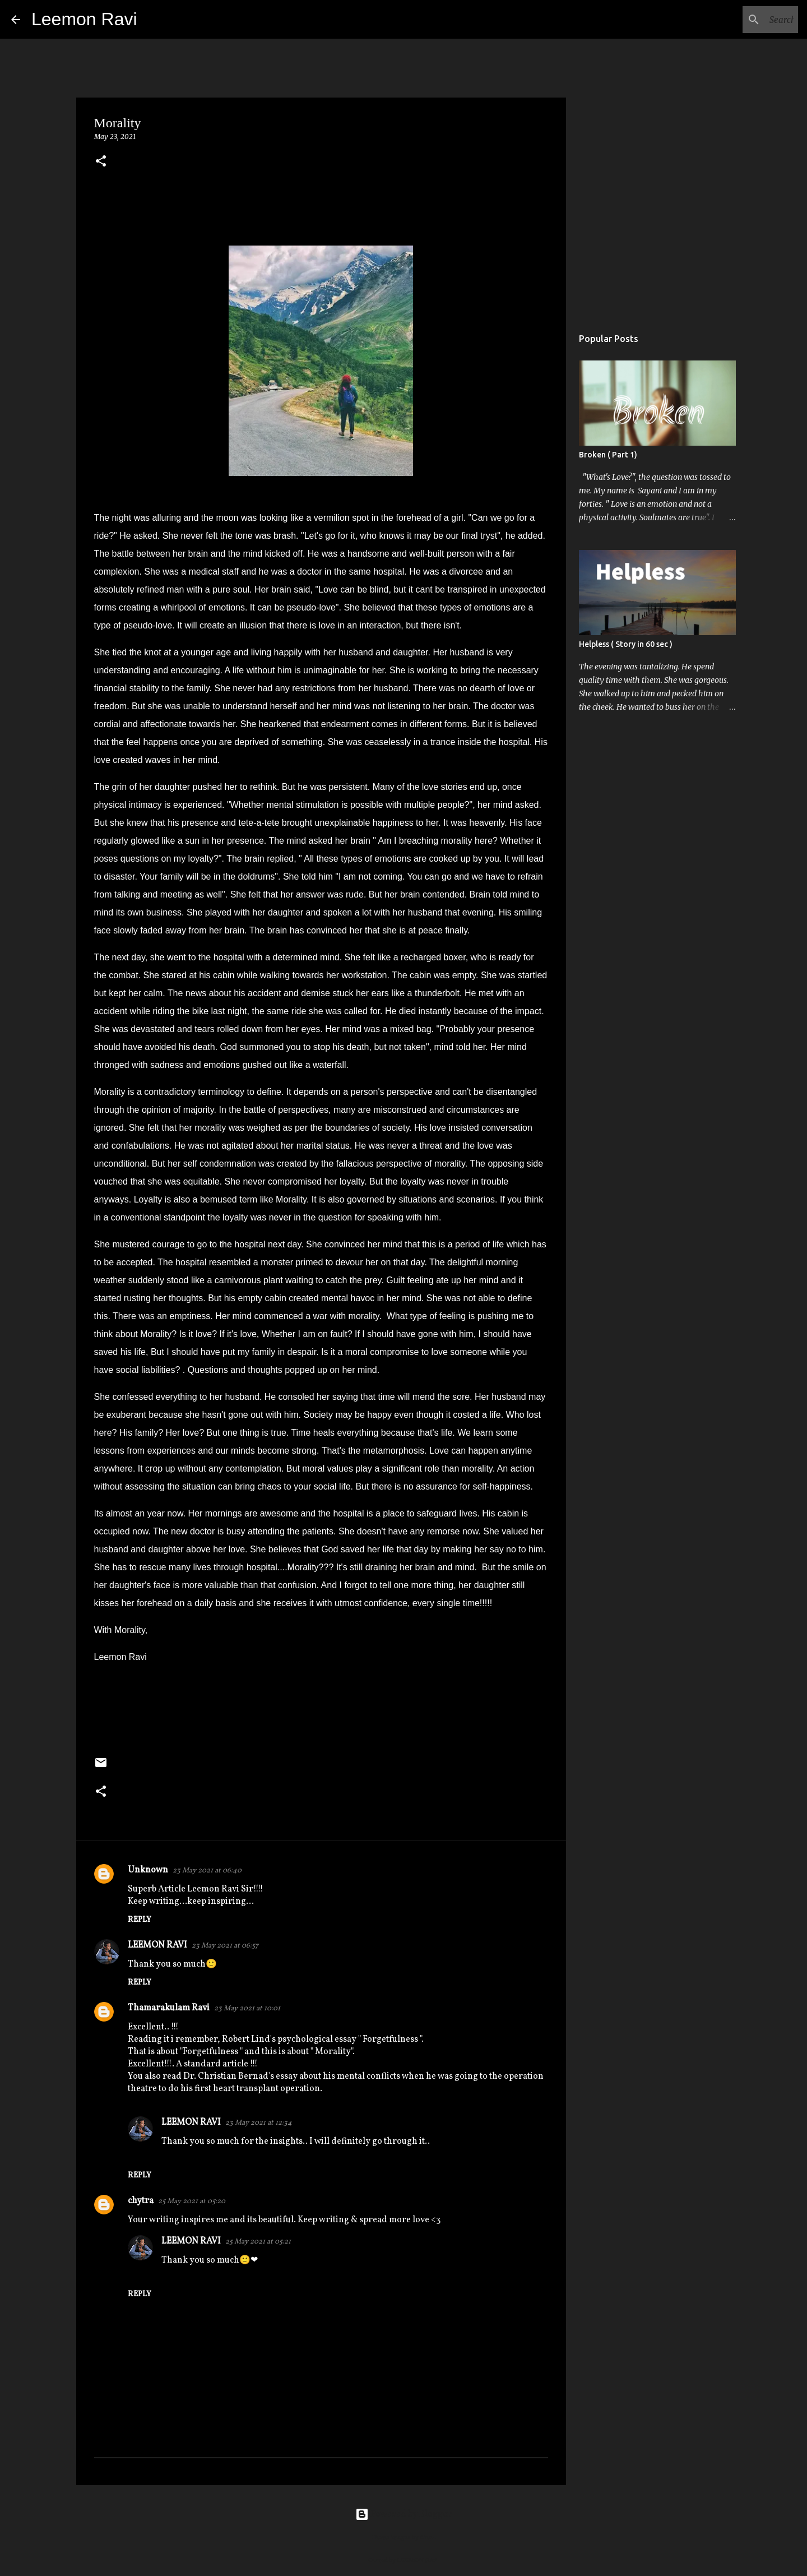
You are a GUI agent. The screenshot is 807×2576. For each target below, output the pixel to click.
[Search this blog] (739, 19)
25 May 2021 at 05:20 (191, 2201)
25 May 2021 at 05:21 (258, 2242)
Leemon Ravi (84, 19)
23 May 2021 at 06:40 (207, 1871)
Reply (139, 1919)
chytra (141, 2201)
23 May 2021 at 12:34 (258, 2123)
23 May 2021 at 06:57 (225, 1946)
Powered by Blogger (403, 2514)
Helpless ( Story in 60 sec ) (625, 644)
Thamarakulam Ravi (169, 2008)
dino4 (428, 2537)
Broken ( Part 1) (608, 454)
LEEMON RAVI (157, 1945)
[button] (101, 161)
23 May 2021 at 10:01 (247, 2009)
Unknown (148, 1870)
